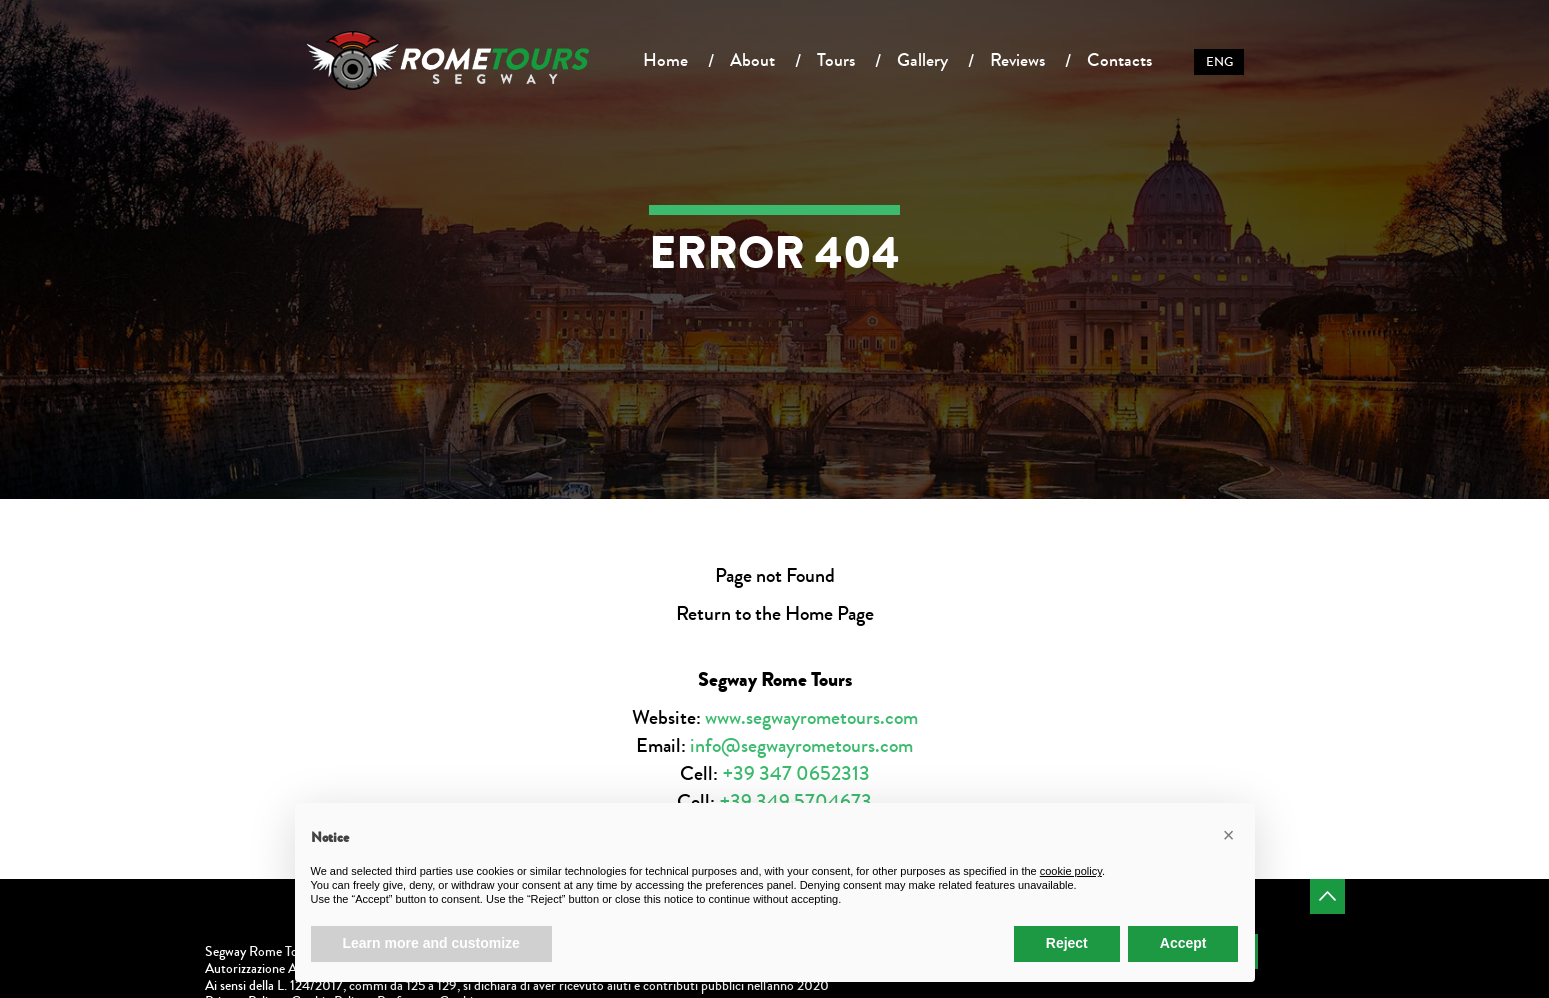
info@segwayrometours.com (801, 745)
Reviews (1017, 60)
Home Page (829, 613)
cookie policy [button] (1071, 871)
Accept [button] (1183, 943)
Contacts (1119, 60)
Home (665, 60)
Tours (836, 60)
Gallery (922, 60)
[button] (1229, 835)
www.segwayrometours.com (811, 717)
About (752, 60)
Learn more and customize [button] (431, 943)
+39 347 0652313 (796, 773)
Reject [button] (1067, 943)
